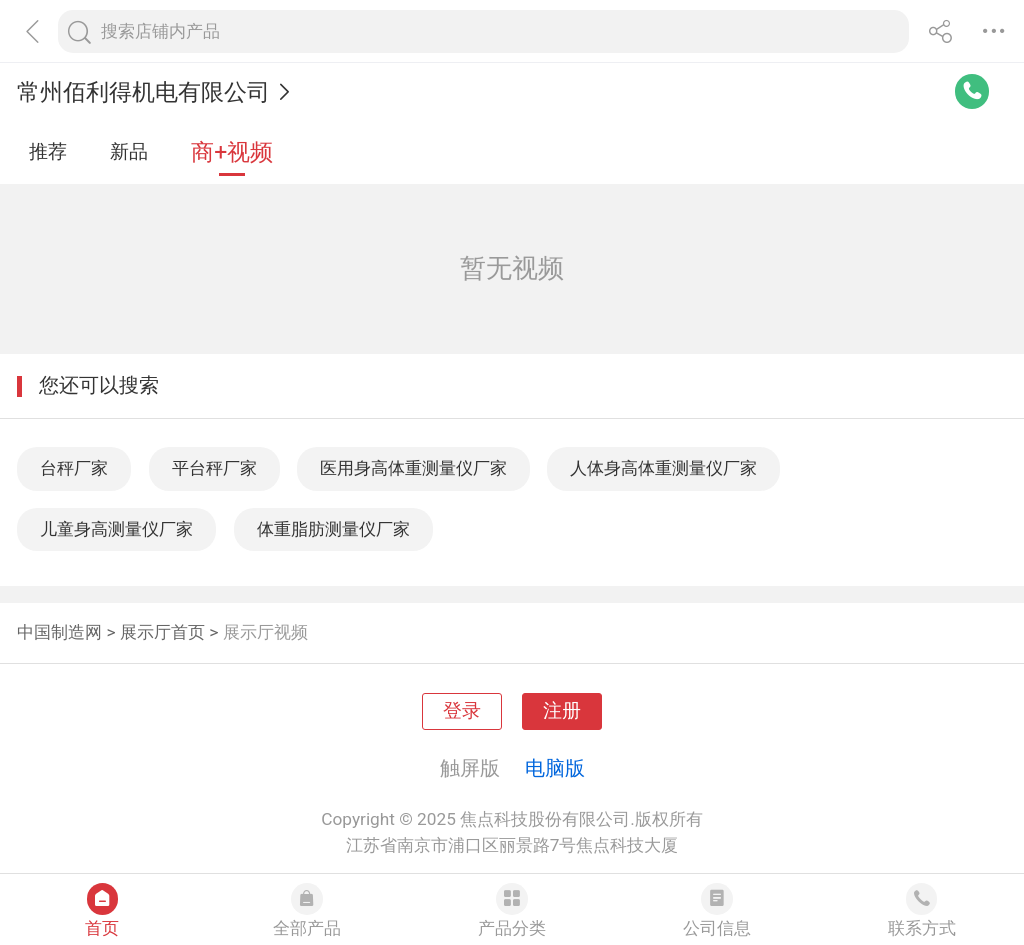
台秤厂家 (74, 468)
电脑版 (555, 768)
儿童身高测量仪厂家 (116, 529)
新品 (129, 152)
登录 (462, 711)
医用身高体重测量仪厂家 (413, 468)
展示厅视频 (265, 632)
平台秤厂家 (214, 468)
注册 (562, 711)
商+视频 (232, 152)
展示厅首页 (162, 632)
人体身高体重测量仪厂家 (663, 468)
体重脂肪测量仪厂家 (333, 529)
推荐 (48, 152)
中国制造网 (59, 632)
